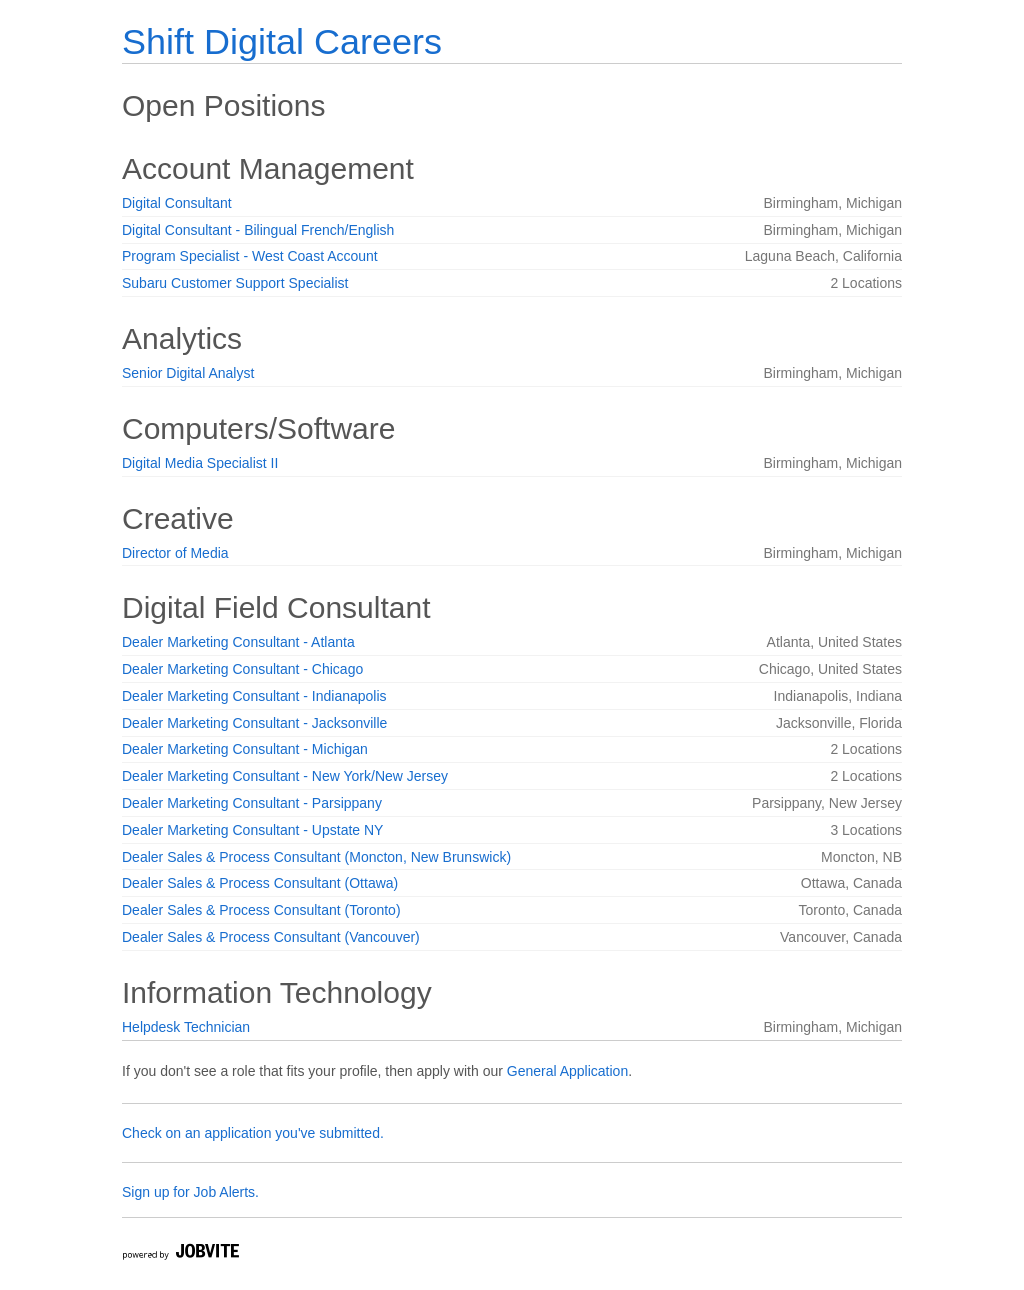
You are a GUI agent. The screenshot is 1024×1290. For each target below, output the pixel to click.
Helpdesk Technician (186, 1027)
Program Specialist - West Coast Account (250, 256)
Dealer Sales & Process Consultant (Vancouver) (271, 937)
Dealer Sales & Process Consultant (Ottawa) (260, 883)
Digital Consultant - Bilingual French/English (258, 230)
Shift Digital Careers (282, 41)
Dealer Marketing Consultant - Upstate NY (252, 830)
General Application (567, 1071)
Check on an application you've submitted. (253, 1133)
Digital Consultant (177, 203)
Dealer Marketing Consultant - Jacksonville (254, 723)
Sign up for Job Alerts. (190, 1192)
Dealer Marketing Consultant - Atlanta (238, 642)
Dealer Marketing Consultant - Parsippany (252, 803)
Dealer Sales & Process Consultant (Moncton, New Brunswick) (316, 857)
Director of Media (175, 553)
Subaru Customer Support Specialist (235, 283)
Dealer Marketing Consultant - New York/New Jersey (285, 776)
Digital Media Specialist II (200, 463)
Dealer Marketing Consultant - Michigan (245, 749)
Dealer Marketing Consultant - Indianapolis (254, 696)
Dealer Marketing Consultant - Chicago (242, 669)
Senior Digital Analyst (188, 373)
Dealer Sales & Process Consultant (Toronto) (261, 910)
